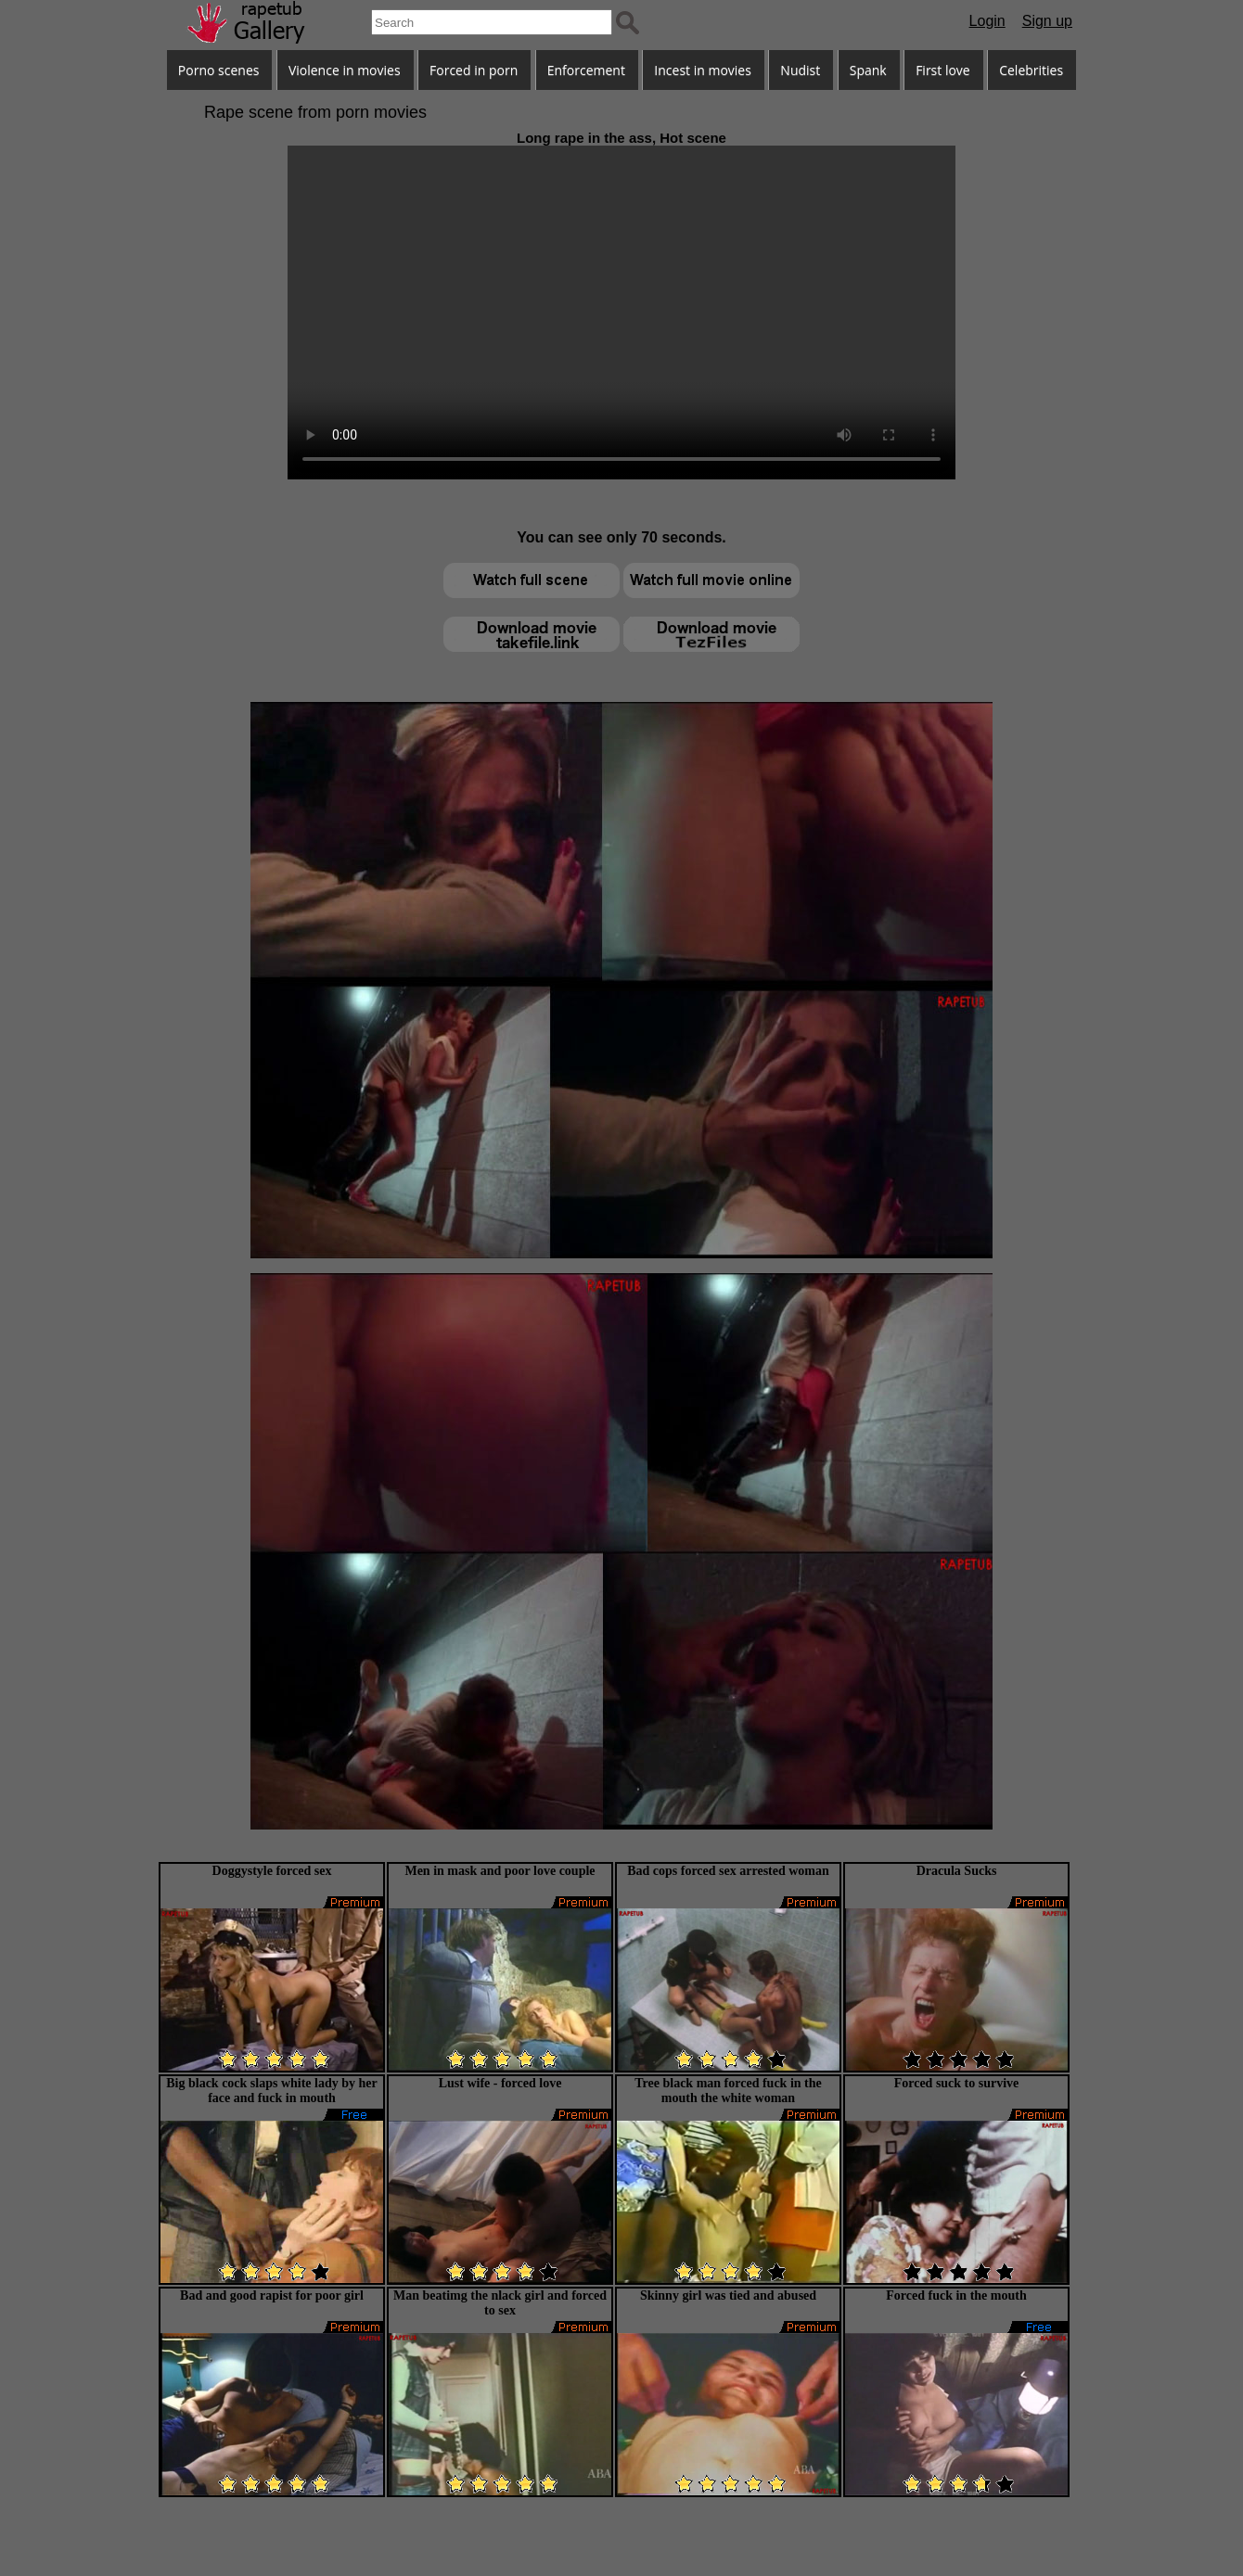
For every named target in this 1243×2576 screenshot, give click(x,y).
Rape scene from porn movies (315, 112)
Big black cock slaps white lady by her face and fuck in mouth (272, 2090)
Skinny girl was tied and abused (728, 2295)
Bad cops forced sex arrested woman (728, 1871)
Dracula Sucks (956, 1871)
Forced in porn (473, 70)
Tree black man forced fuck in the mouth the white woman (727, 2090)
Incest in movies (702, 70)
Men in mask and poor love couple (499, 1871)
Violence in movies (344, 70)
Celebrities (1031, 70)
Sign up (1047, 21)
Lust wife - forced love (500, 2083)
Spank (868, 70)
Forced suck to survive (956, 2083)
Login (987, 21)
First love (943, 70)
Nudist (800, 70)
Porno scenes (219, 70)
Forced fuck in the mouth (956, 2295)
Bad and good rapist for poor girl (272, 2295)
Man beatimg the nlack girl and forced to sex (500, 2303)
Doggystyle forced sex (272, 1871)
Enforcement (586, 70)
